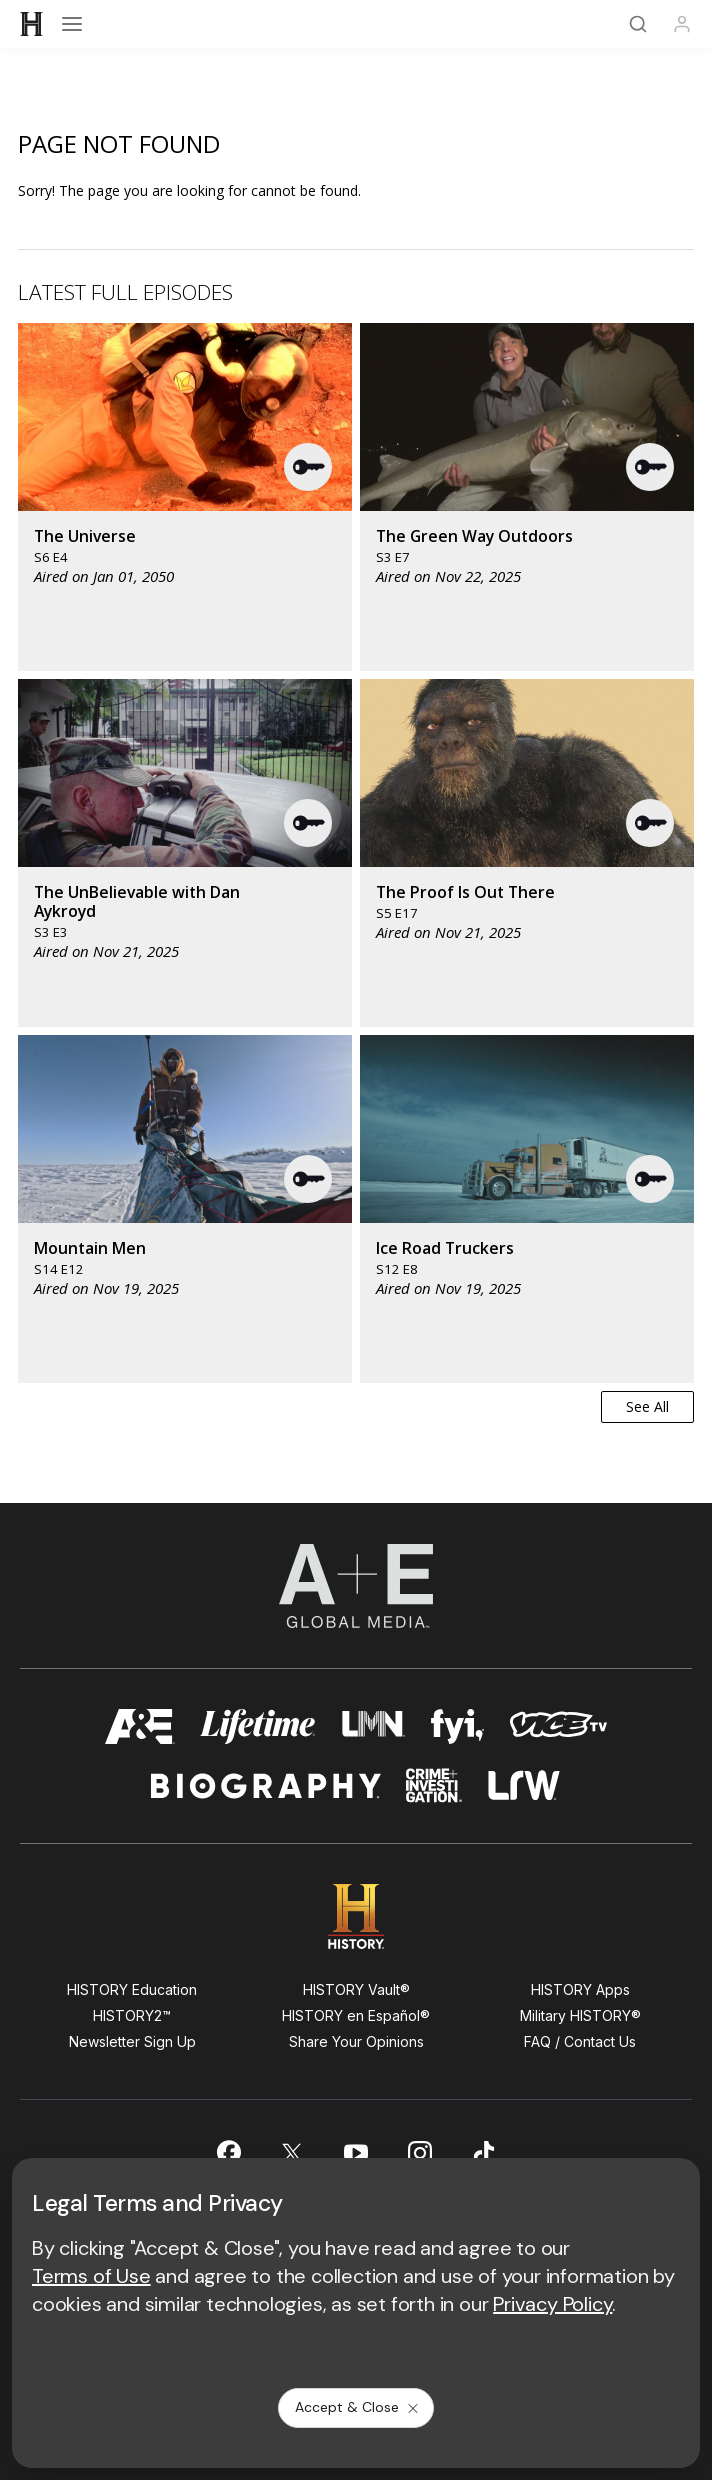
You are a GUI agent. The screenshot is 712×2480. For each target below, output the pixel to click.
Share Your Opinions (356, 2041)
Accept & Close (358, 2407)
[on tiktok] (484, 2153)
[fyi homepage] (458, 1726)
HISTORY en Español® (356, 2015)
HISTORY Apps (580, 1989)
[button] (309, 467)
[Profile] (682, 24)
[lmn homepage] (373, 1726)
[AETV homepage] (140, 1726)
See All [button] (647, 1406)
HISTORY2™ (132, 2015)
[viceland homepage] (558, 1726)
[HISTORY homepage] (356, 1916)
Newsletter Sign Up (132, 2041)
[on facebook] (228, 2152)
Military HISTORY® (580, 2015)
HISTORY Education (132, 1989)
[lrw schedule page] (524, 1785)
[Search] (638, 24)
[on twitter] (292, 2153)
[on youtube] (356, 2153)
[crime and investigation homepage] (434, 1785)
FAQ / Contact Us (580, 2041)
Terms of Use (91, 2276)
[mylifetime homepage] (258, 1726)
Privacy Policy (552, 2304)
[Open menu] (72, 24)
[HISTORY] (32, 24)
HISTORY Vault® (356, 1989)
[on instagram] (420, 2153)
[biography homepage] (266, 1785)
